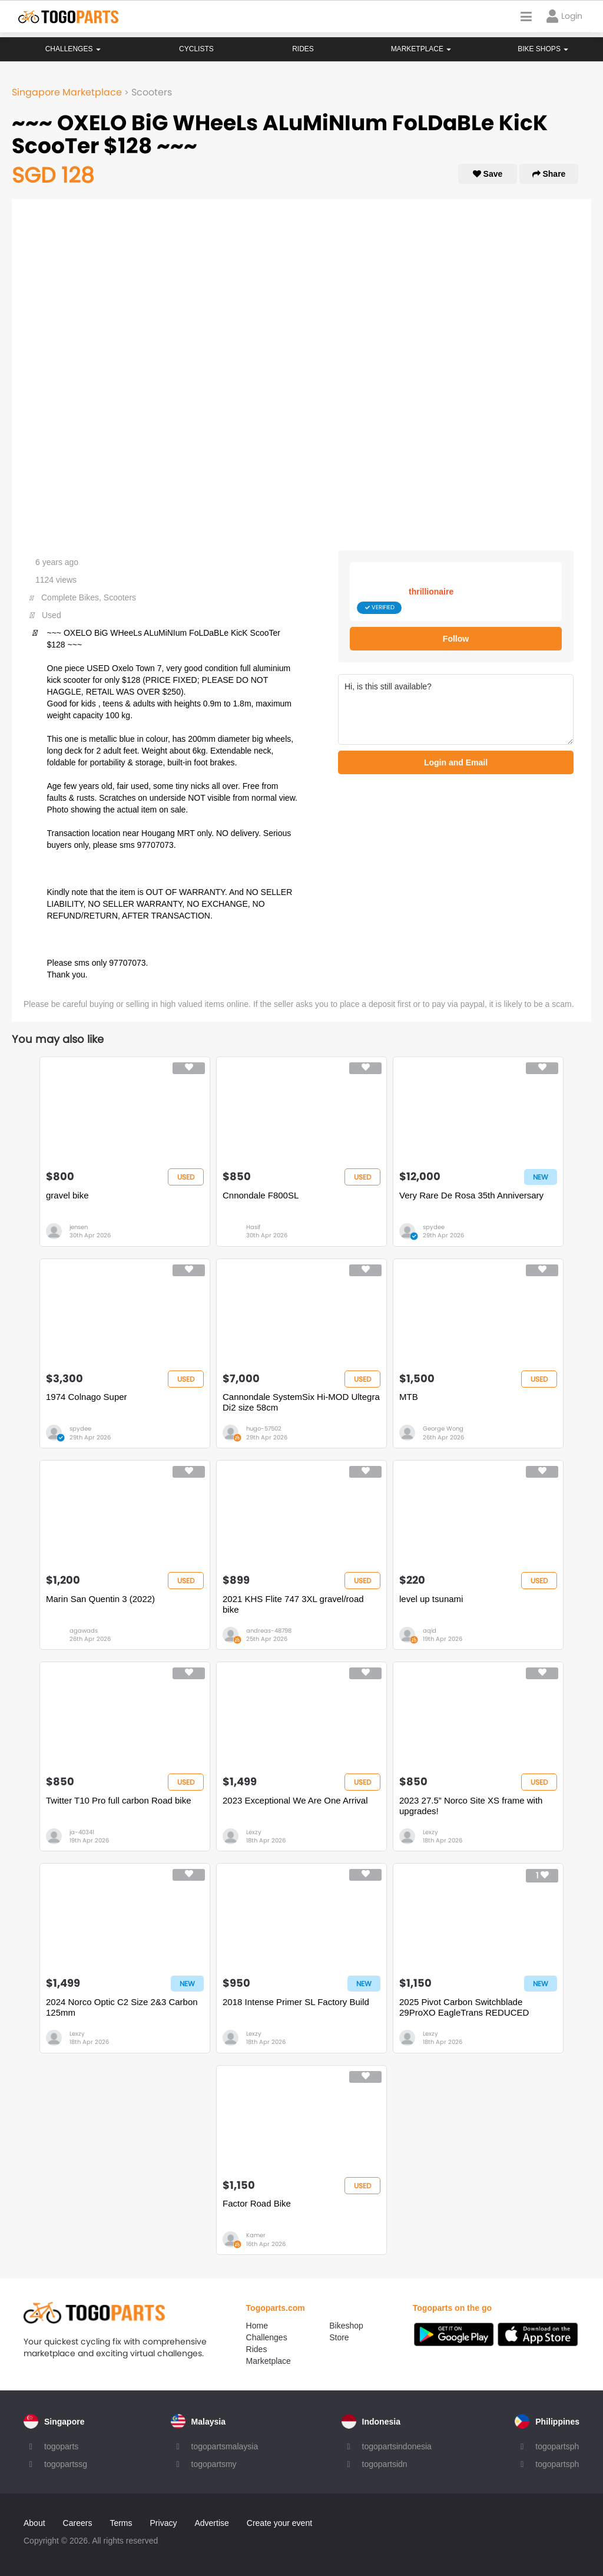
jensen (78, 1227)
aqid (429, 1630)
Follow (456, 638)
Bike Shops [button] (543, 49)
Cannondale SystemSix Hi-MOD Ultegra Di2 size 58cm (301, 1402)
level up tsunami (431, 1599)
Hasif (253, 1227)
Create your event (279, 2523)
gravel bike (67, 1195)
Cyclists (196, 49)
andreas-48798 (268, 1630)
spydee (434, 1227)
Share (549, 174)
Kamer (256, 2235)
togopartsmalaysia (225, 2446)
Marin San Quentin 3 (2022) (100, 1599)
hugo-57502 (263, 1428)
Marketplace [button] (421, 49)
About (34, 2523)
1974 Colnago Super (86, 1397)
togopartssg (65, 2464)
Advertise (211, 2523)
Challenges (73, 49)
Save (488, 174)
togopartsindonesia (397, 2446)
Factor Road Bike (257, 2203)
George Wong (443, 1428)
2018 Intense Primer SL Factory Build (296, 2002)
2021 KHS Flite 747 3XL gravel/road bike (293, 1604)
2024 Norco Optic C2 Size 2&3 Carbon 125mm (122, 2007)
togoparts (61, 2446)
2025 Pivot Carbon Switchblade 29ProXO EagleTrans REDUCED (464, 2007)
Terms (121, 2523)
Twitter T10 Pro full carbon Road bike (118, 1800)
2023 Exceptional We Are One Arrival (295, 1800)
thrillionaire (431, 591)
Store (339, 2337)
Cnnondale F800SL (261, 1195)
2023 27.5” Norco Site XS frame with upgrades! (470, 1805)
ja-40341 (81, 1832)
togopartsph (557, 2446)
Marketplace (268, 2361)
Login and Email (456, 762)
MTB (408, 1397)
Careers (77, 2523)
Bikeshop (346, 2325)
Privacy (163, 2523)
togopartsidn (384, 2464)
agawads (83, 1630)
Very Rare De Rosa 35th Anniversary (471, 1195)
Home (257, 2325)
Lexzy (253, 1832)
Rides (303, 49)
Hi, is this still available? (456, 709)
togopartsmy (214, 2464)
